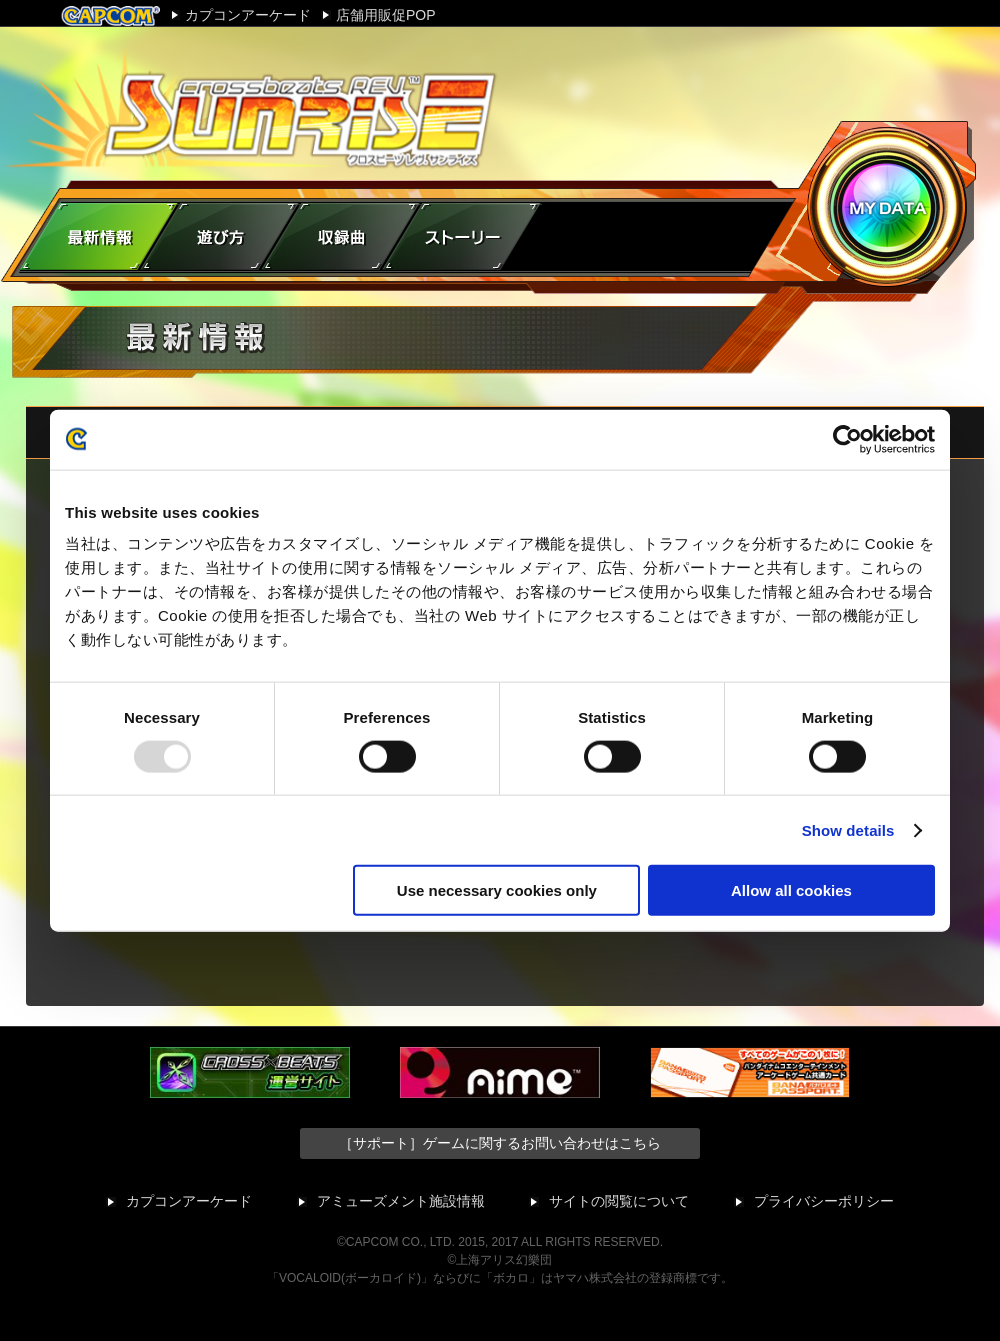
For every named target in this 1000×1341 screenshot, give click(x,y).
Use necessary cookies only (497, 890)
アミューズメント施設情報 (401, 1201)
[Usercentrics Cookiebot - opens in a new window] (847, 439)
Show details (848, 829)
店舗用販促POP (386, 15)
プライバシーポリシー (824, 1201)
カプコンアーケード (248, 15)
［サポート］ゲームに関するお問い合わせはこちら (500, 1143)
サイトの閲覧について (619, 1201)
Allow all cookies (791, 890)
